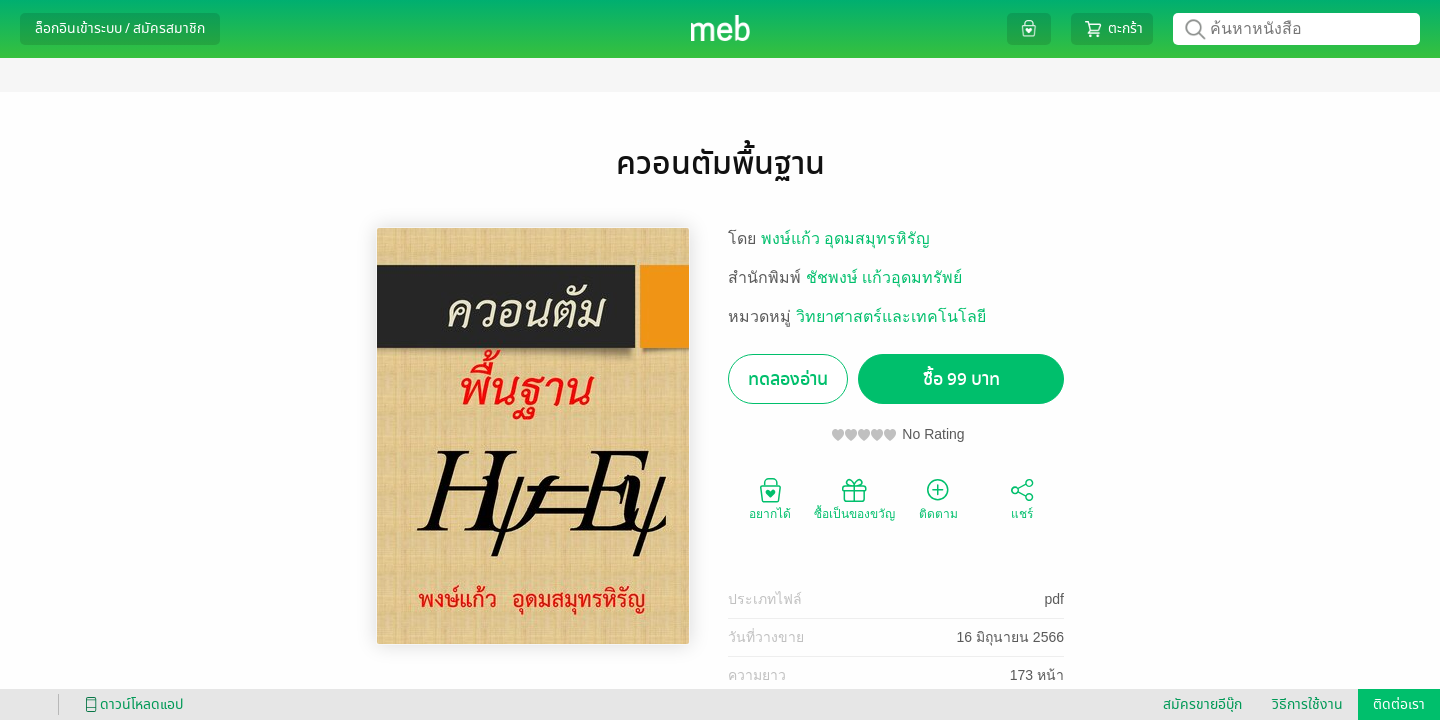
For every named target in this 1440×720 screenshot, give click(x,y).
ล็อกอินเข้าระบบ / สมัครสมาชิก (120, 28)
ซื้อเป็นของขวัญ (854, 498)
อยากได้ (770, 498)
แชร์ (1022, 498)
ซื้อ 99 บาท (961, 379)
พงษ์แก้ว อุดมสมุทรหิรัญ (845, 238)
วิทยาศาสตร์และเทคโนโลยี (891, 316)
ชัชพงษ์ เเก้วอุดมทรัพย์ (884, 277)
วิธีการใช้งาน (1307, 704)
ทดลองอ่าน (788, 379)
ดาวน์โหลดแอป (131, 704)
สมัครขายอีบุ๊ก (1202, 704)
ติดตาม (938, 498)
